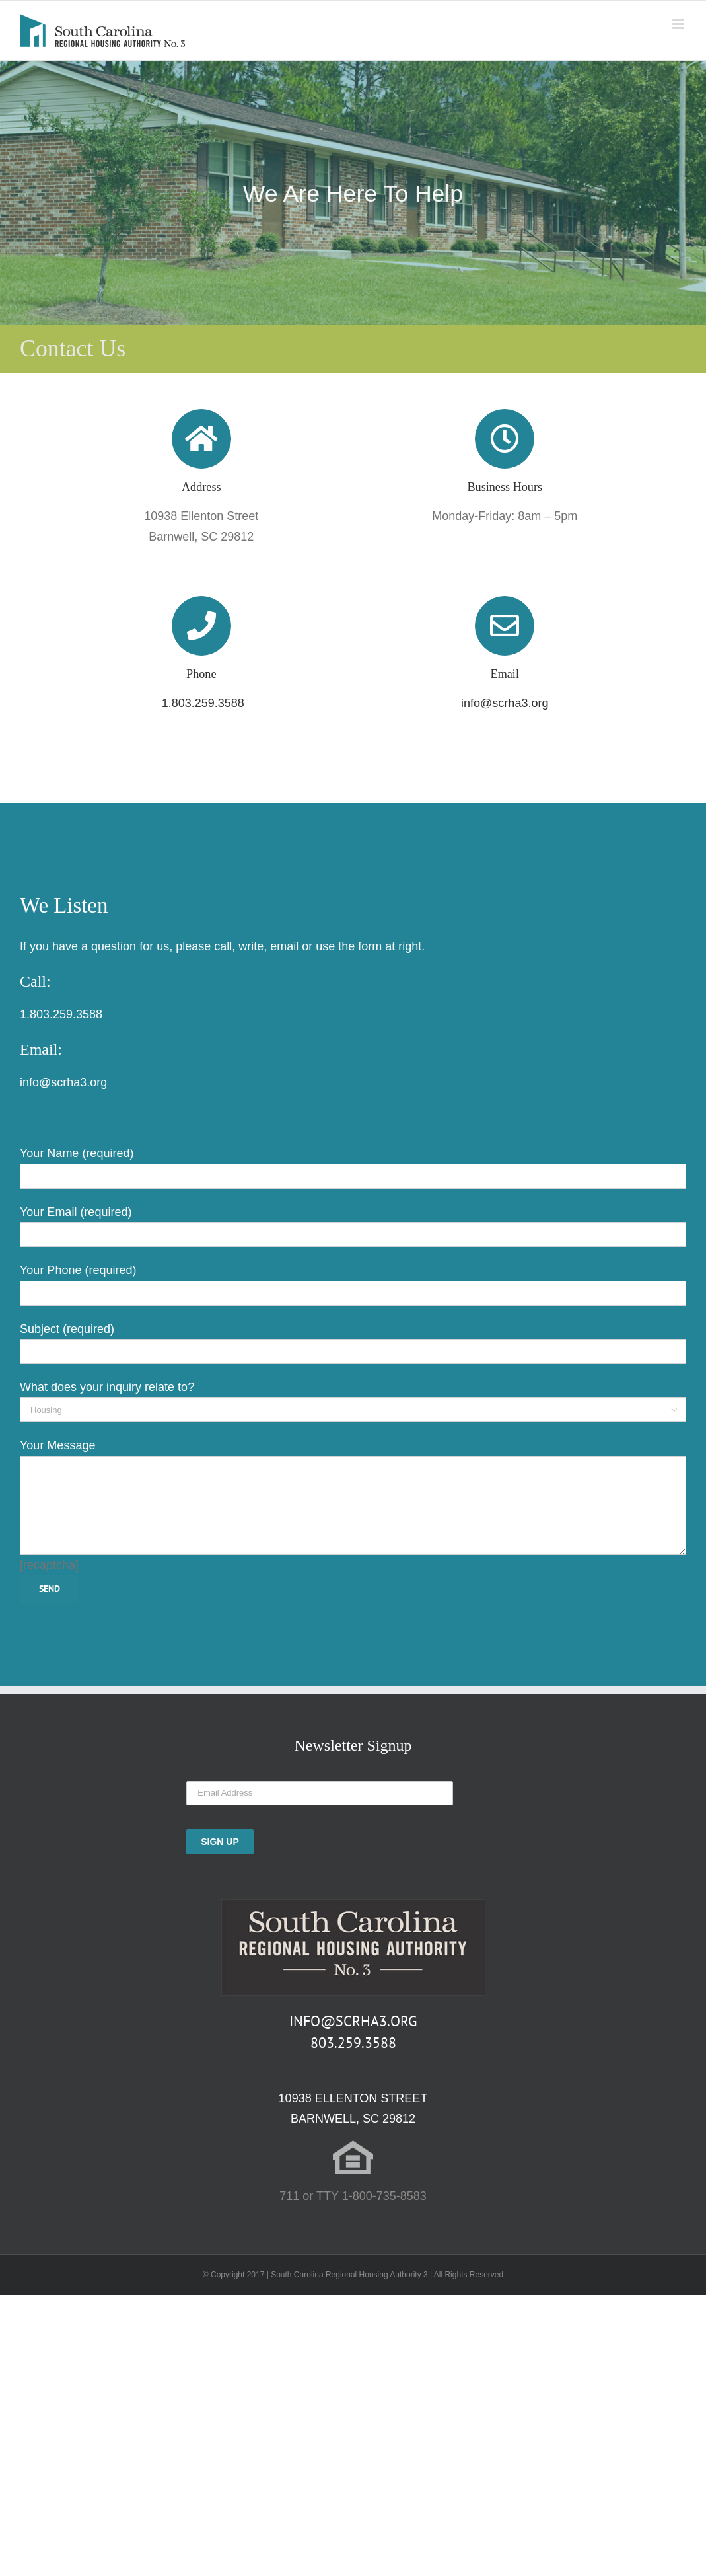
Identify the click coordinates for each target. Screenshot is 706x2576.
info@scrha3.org (504, 703)
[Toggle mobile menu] (679, 24)
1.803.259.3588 (201, 703)
